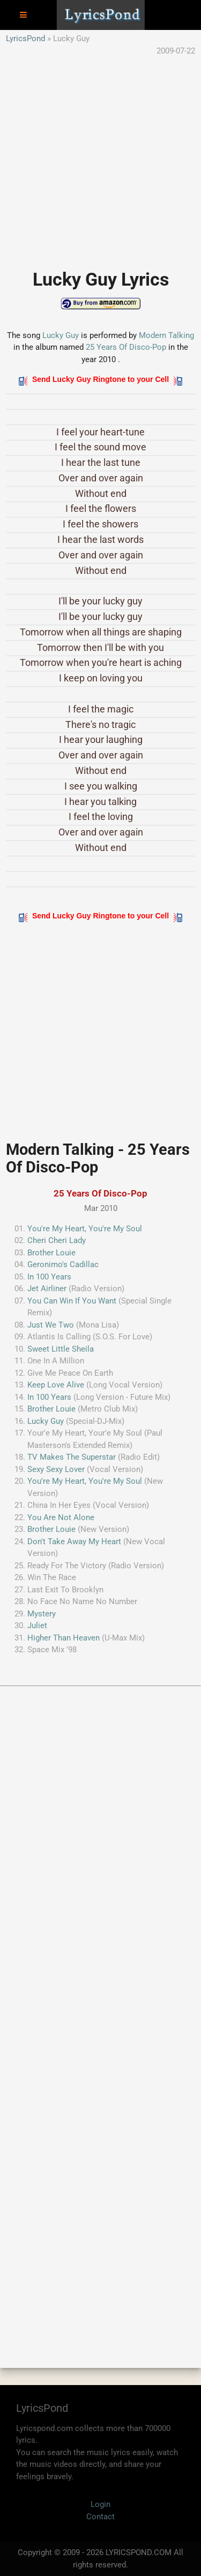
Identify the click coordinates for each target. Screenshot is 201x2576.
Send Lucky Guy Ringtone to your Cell (100, 379)
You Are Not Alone (60, 1517)
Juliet (37, 1625)
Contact (100, 2516)
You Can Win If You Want (71, 1301)
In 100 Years (49, 1277)
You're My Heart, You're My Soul (84, 1228)
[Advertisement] (100, 157)
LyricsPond (25, 38)
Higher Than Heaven (63, 1638)
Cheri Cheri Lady (56, 1240)
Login (100, 2504)
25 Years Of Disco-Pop (126, 347)
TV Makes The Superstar (71, 1457)
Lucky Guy (60, 335)
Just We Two (50, 1325)
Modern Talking (166, 335)
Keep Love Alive (55, 1385)
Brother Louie (51, 1253)
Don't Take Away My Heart (74, 1541)
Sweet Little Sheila (60, 1349)
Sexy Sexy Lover (56, 1469)
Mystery (41, 1614)
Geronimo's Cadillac (63, 1264)
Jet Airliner (46, 1288)
